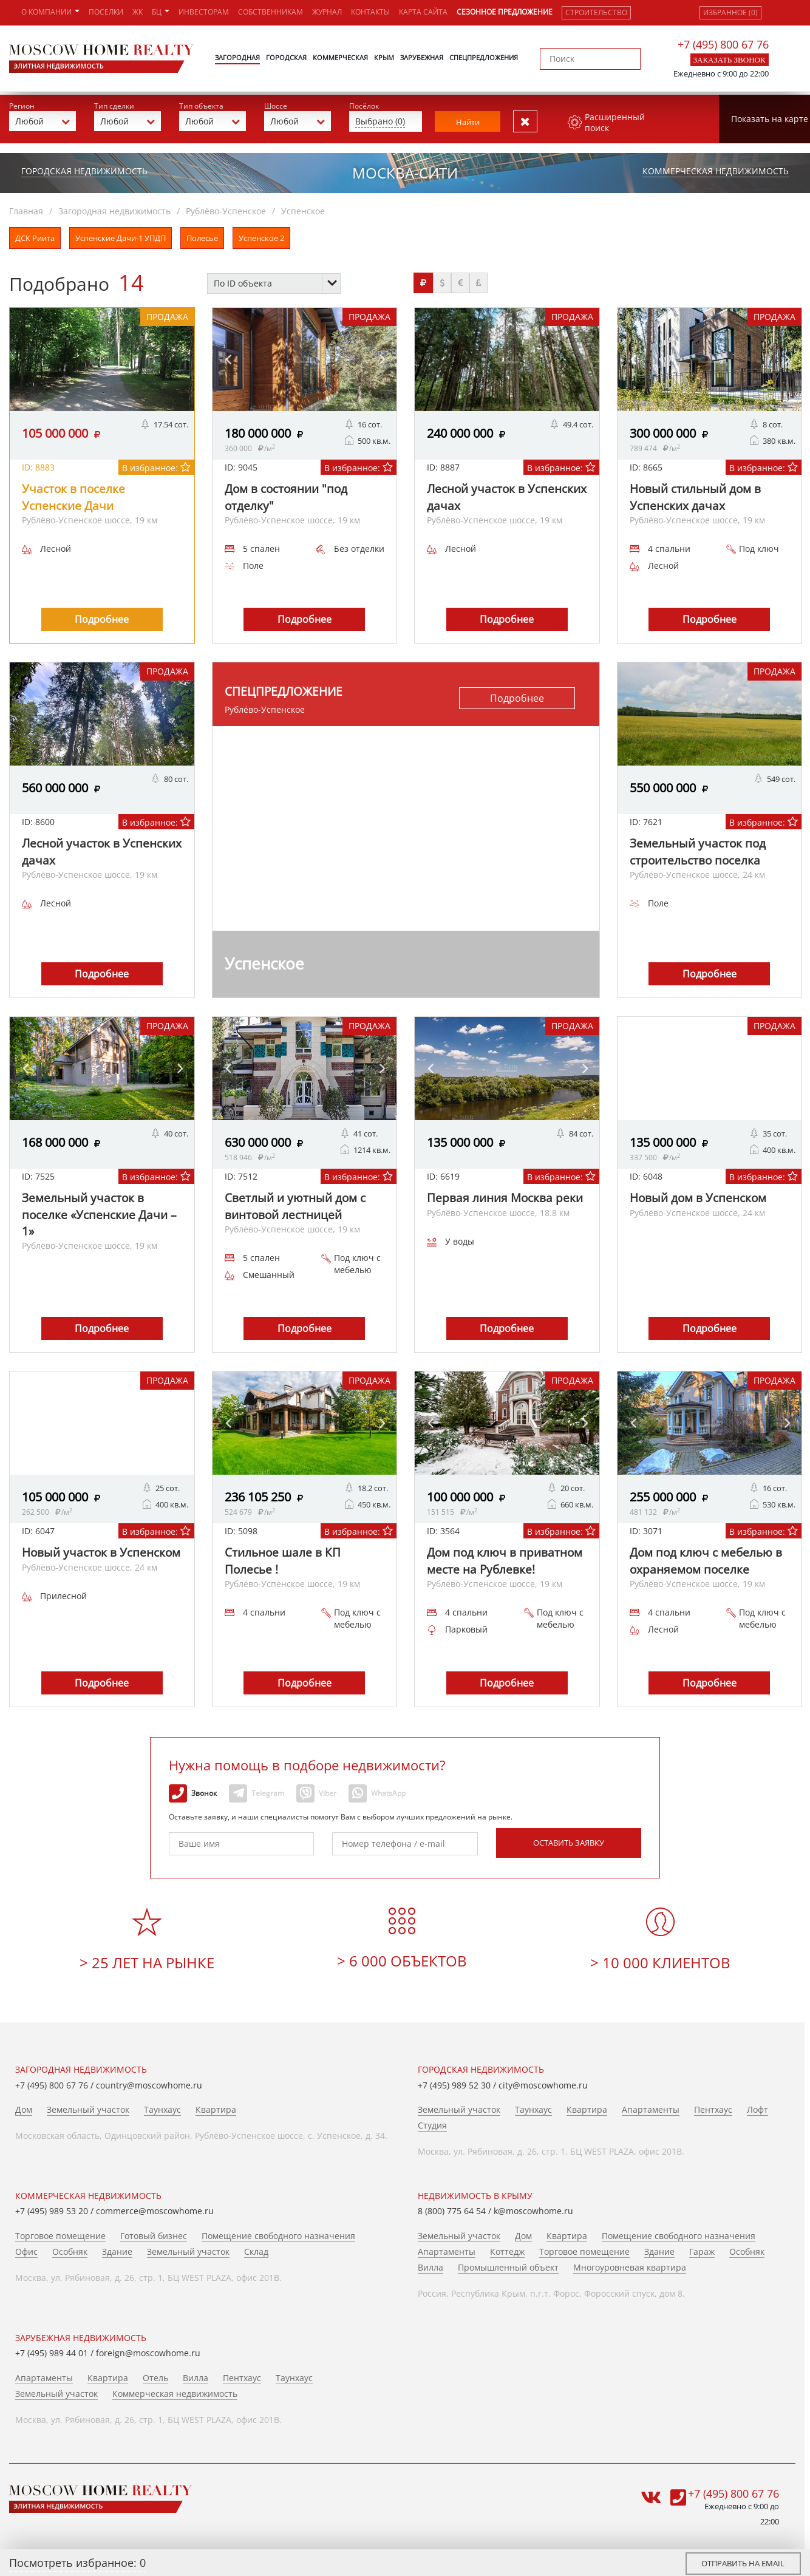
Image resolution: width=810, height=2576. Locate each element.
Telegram (256, 1790)
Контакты (370, 12)
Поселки (106, 12)
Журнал (327, 12)
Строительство (596, 12)
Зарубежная (421, 57)
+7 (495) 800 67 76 (723, 44)
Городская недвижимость (84, 167)
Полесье (202, 234)
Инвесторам (204, 12)
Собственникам (270, 12)
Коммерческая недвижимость (715, 167)
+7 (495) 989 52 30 (454, 2081)
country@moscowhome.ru (149, 2081)
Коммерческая (340, 57)
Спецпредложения (483, 57)
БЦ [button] (160, 12)
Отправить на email (742, 2563)
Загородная (237, 57)
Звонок (193, 1790)
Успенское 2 (261, 234)
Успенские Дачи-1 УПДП (120, 234)
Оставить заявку (568, 1838)
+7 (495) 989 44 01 (51, 2350)
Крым (384, 57)
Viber (316, 1790)
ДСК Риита (35, 234)
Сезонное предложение (505, 12)
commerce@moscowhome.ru (155, 2208)
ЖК (137, 12)
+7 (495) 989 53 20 (51, 2208)
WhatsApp (377, 1790)
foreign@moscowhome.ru (148, 2350)
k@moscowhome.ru (533, 2208)
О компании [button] (50, 12)
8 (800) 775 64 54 (452, 2208)
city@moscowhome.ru (543, 2081)
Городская (286, 57)
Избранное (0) (730, 12)
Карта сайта (423, 12)
